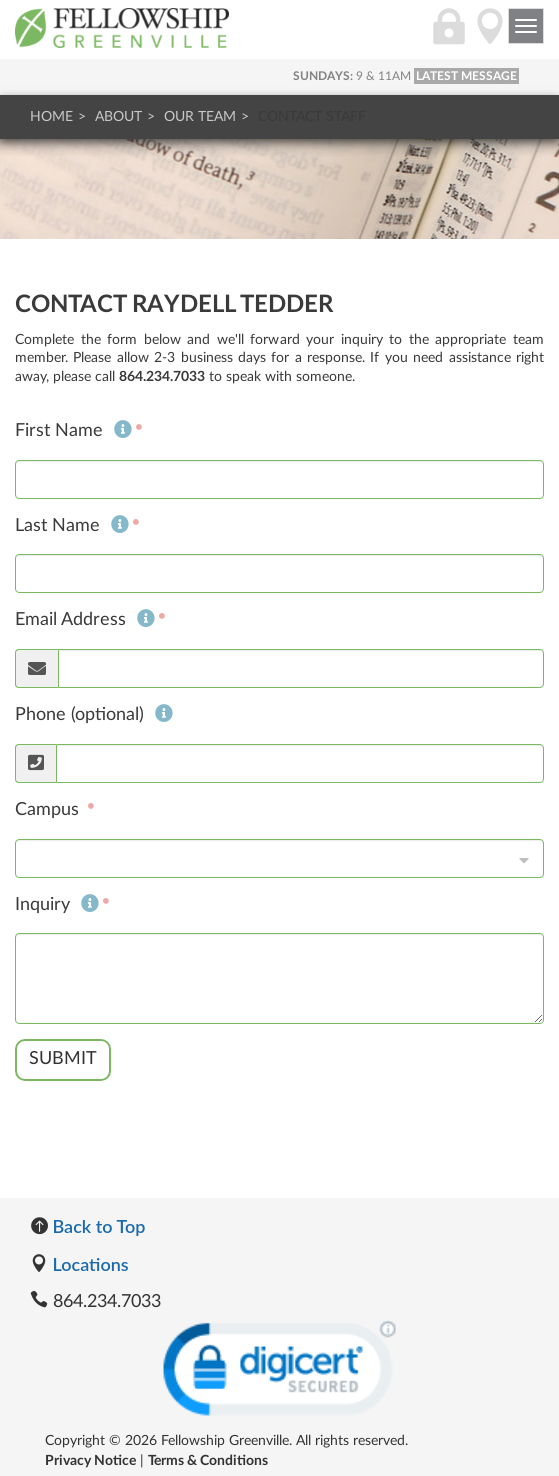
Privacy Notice (90, 1461)
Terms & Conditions (208, 1461)
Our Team (200, 117)
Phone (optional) (94, 715)
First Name (73, 431)
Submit (63, 1059)
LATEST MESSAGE (466, 76)
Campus (49, 810)
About (118, 117)
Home (51, 117)
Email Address (85, 620)
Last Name (72, 526)
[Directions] (490, 37)
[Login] (449, 37)
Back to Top (87, 1226)
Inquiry (57, 905)
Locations (79, 1264)
